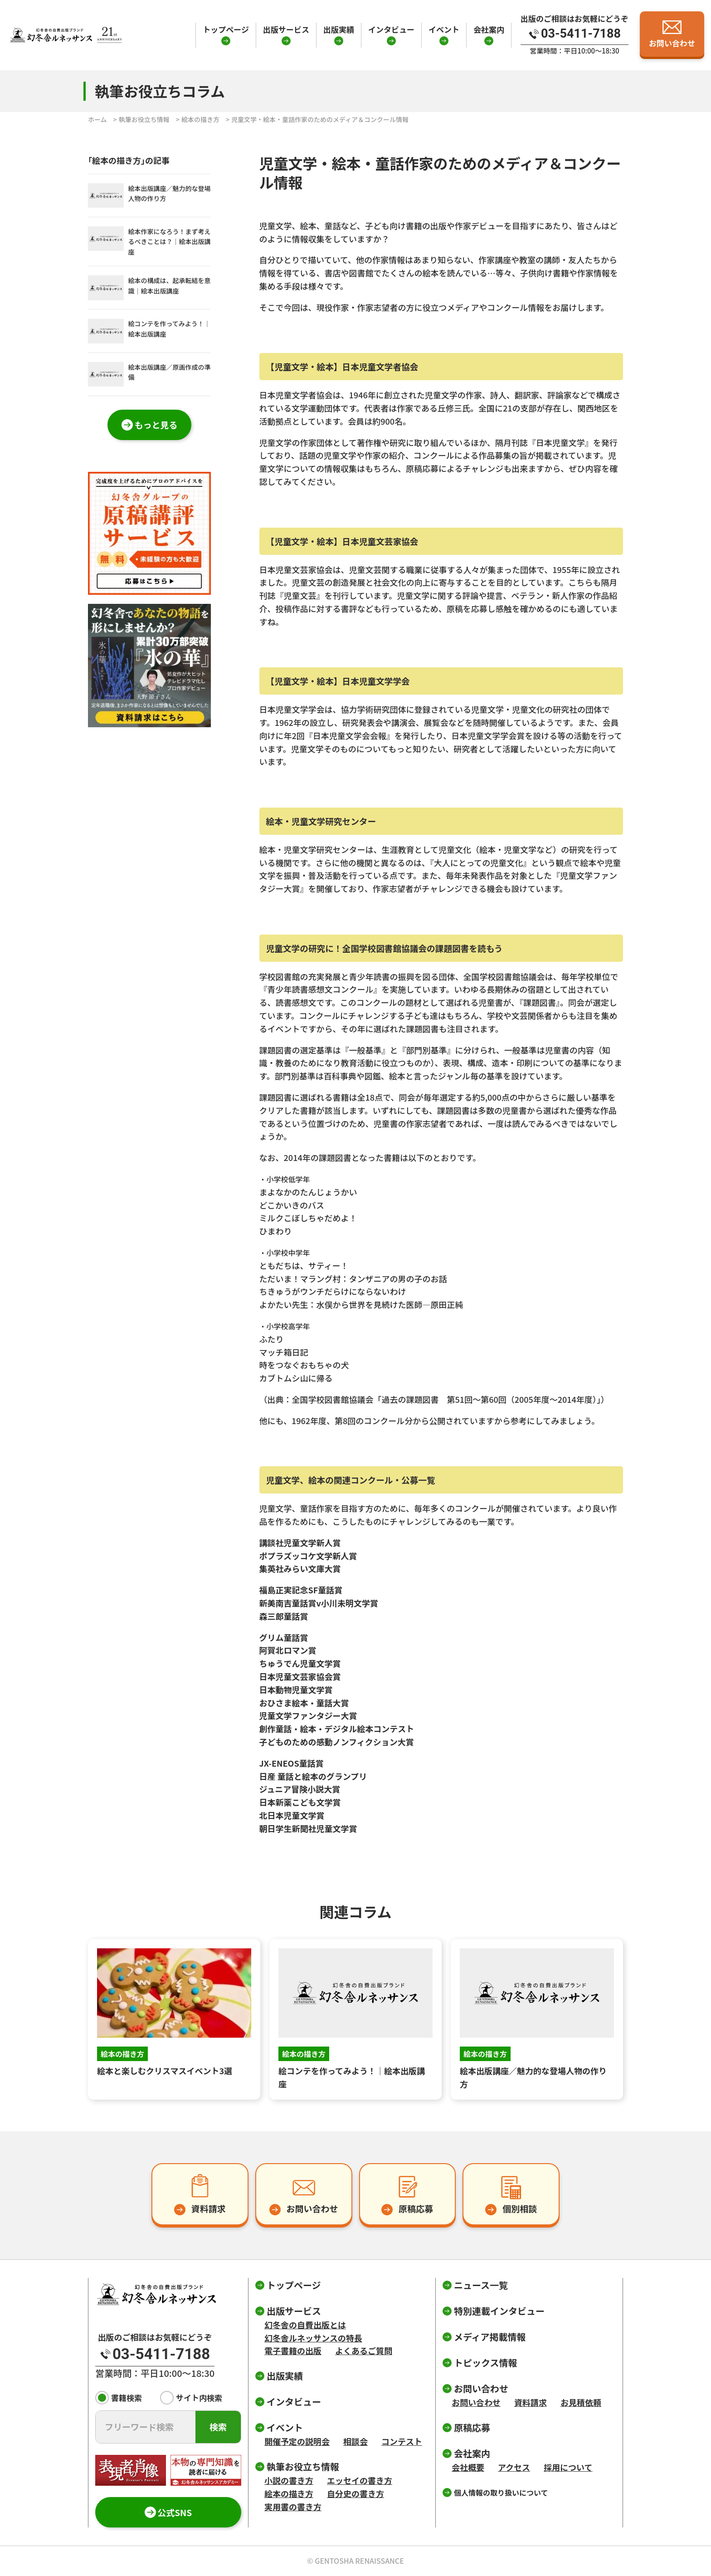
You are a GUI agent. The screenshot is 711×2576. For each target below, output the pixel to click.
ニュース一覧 (481, 2285)
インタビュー (391, 29)
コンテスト (401, 2441)
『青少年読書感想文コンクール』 (320, 989)
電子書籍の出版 (292, 2350)
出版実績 (338, 29)
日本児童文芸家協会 (296, 569)
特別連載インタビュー (499, 2310)
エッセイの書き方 (359, 2480)
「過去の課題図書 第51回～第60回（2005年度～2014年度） (485, 1399)
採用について (568, 2467)
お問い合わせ (476, 2402)
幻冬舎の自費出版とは (305, 2325)
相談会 (355, 2441)
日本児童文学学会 (292, 709)
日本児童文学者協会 (296, 395)
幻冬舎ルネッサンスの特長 (313, 2338)
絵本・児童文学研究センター (312, 849)
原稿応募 (472, 2427)
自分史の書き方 (355, 2493)
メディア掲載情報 (490, 2336)
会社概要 (468, 2467)
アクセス (514, 2467)
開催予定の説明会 (297, 2441)
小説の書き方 (288, 2480)
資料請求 (530, 2402)
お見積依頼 (580, 2402)
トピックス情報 (485, 2362)
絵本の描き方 (200, 119)
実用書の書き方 (292, 2506)
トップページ (226, 29)
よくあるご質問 (363, 2350)
